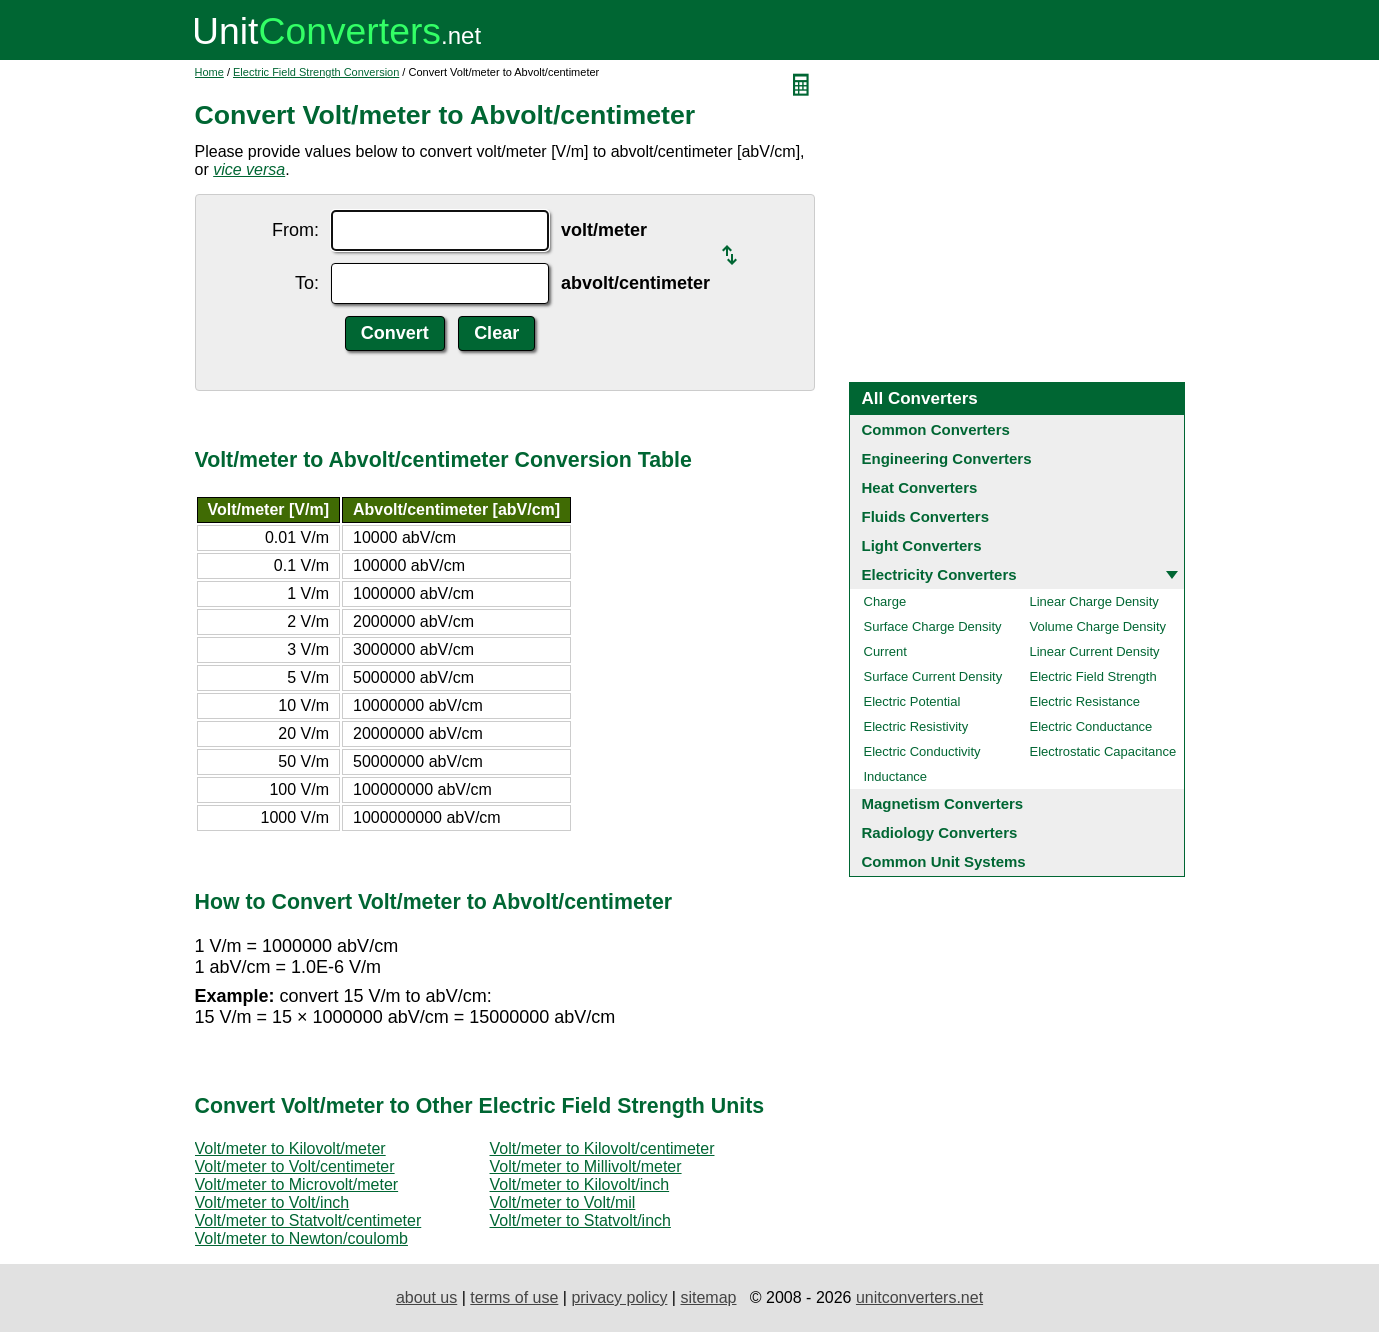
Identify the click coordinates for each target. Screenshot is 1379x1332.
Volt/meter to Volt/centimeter (295, 1166)
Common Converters (936, 429)
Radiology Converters (940, 832)
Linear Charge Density (1094, 601)
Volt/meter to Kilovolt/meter (290, 1148)
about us (426, 1297)
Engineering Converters (947, 458)
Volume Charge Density (1098, 626)
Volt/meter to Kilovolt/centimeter (602, 1148)
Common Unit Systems (944, 861)
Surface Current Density (933, 676)
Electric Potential (912, 701)
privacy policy (619, 1297)
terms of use (514, 1297)
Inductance (896, 776)
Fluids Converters (926, 516)
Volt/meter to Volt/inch (272, 1202)
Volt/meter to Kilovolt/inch (580, 1184)
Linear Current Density (1095, 651)
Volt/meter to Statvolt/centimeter (308, 1220)
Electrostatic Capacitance (1103, 751)
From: (295, 230)
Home (209, 72)
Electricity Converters (939, 574)
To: (307, 283)
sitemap (708, 1297)
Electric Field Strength (1093, 676)
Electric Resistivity (916, 726)
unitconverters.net (919, 1297)
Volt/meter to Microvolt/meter (297, 1184)
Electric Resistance (1085, 701)
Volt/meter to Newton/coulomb (301, 1238)
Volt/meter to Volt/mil (563, 1202)
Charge (885, 601)
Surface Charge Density (933, 626)
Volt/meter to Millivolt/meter (586, 1166)
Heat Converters (920, 487)
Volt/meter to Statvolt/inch (580, 1220)
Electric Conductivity (922, 751)
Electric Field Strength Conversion (316, 72)
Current (885, 651)
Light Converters (922, 545)
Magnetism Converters (943, 803)
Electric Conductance (1091, 726)
